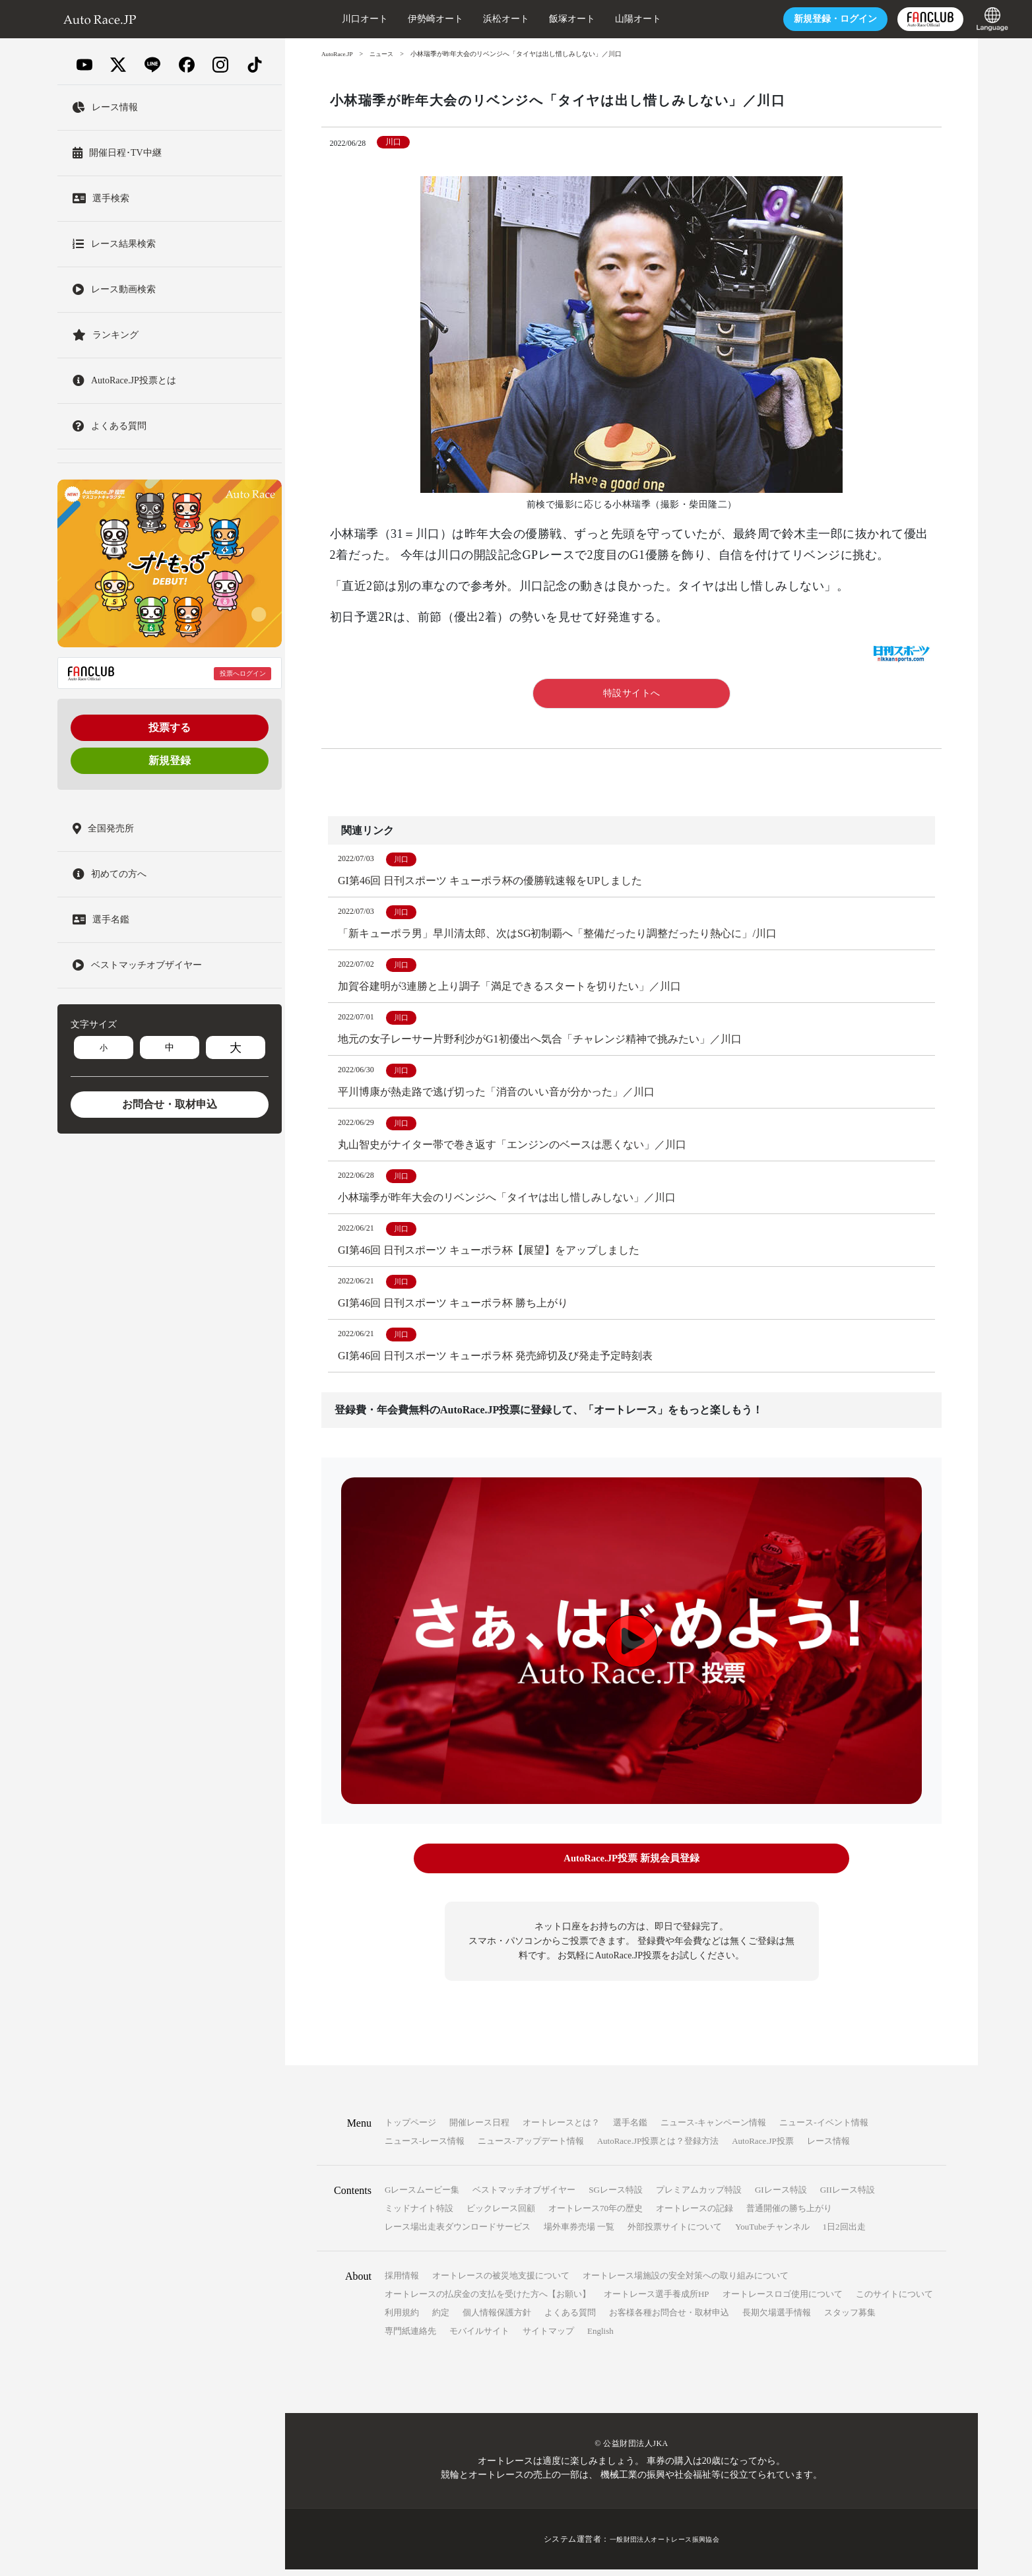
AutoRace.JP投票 (763, 2147)
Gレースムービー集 (422, 2196)
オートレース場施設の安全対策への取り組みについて (686, 2282)
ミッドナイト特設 (419, 2215)
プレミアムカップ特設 (699, 2196)
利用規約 (402, 2319)
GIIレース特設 (847, 2196)
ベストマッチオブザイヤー (523, 2196)
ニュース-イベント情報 (823, 2129)
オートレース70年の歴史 (595, 2215)
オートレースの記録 (694, 2215)
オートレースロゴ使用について (783, 2300)
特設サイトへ (632, 693)
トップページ (410, 2129)
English (600, 2337)
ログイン (791, 19)
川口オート (321, 19)
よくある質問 (570, 2319)
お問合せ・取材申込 (169, 1104)
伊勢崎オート (392, 19)
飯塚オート (528, 19)
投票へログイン (243, 673)
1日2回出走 (844, 2233)
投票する (169, 727)
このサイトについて (894, 2300)
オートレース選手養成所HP (656, 2300)
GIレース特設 (781, 2196)
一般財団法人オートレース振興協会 (664, 2545)
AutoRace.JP (338, 53)
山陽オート (594, 19)
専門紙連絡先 (410, 2337)
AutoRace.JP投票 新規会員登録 (631, 1867)
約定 (440, 2319)
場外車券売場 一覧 (579, 2233)
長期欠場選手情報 (776, 2319)
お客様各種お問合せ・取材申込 (669, 2319)
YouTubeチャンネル (772, 2233)
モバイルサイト (479, 2337)
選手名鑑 (630, 2129)
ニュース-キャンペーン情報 (713, 2129)
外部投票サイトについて (675, 2233)
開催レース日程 (479, 2129)
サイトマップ (548, 2337)
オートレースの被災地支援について (500, 2282)
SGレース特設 (616, 2196)
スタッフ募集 (850, 2319)
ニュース (386, 53)
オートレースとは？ (561, 2129)
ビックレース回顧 (501, 2215)
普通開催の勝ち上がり (789, 2215)
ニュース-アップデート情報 (530, 2147)
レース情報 (828, 2147)
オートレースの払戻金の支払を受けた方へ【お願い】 (488, 2300)
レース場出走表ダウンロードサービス (458, 2233)
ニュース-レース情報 (425, 2147)
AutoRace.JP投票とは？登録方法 (658, 2147)
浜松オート (462, 19)
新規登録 (169, 760)
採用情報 (402, 2282)
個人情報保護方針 (497, 2319)
